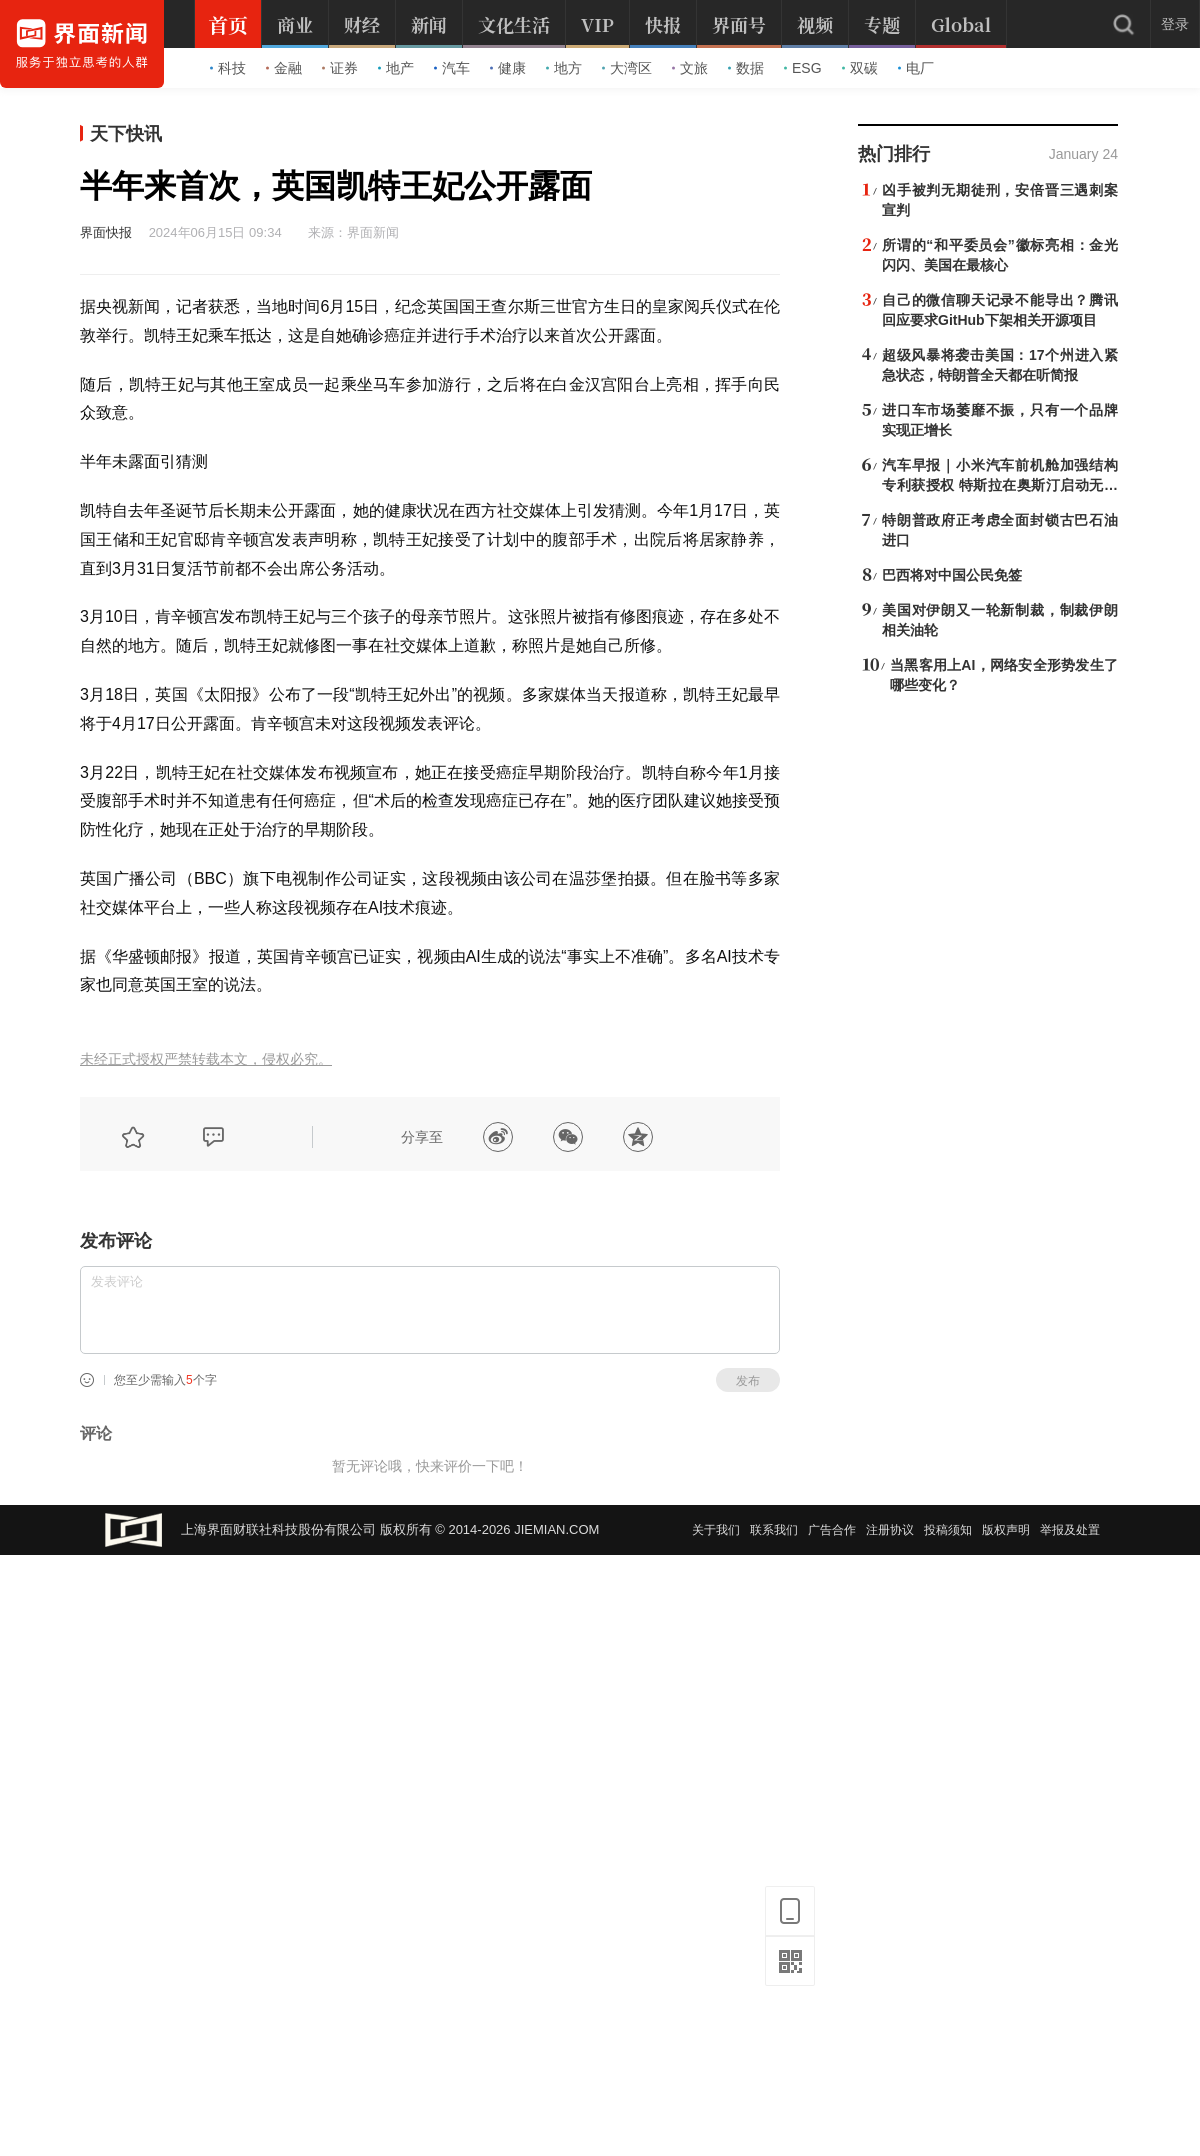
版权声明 (1006, 1530)
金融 (284, 68)
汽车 (452, 68)
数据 (746, 68)
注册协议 (890, 1530)
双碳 (860, 68)
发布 (748, 1381)
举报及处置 (1070, 1530)
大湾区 (627, 68)
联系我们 (774, 1530)
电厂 (916, 68)
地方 (564, 68)
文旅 (690, 68)
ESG (803, 68)
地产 (396, 68)
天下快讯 (126, 134)
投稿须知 (948, 1530)
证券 (340, 68)
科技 (228, 68)
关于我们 (716, 1530)
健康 (508, 68)
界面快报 (106, 232)
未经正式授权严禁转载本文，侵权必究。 (206, 1059)
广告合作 (832, 1530)
